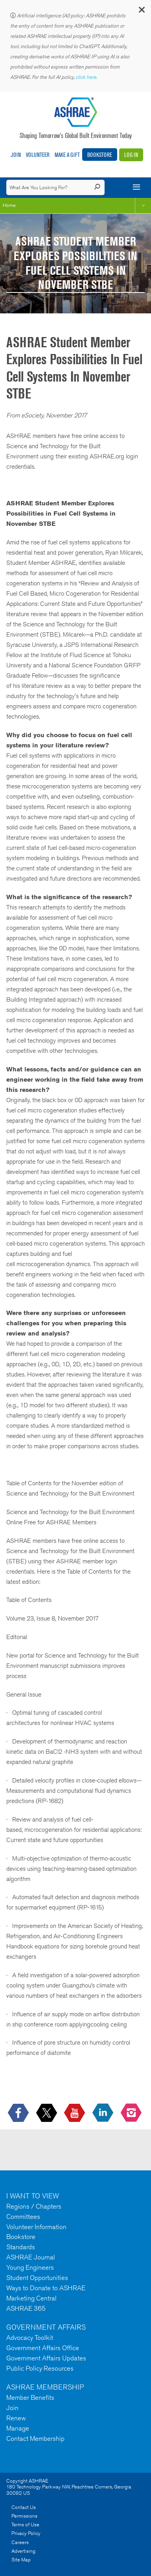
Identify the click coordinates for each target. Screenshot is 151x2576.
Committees (23, 2216)
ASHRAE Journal (30, 2257)
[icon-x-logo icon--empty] (47, 2113)
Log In (131, 154)
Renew (16, 2418)
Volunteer (38, 154)
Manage (17, 2428)
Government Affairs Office (42, 2348)
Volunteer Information (36, 2227)
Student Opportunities (37, 2278)
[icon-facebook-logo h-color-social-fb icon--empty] (19, 2113)
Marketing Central (31, 2298)
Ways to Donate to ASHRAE (45, 2288)
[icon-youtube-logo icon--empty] (75, 2113)
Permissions (24, 2516)
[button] (141, 11)
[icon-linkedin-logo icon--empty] (104, 2113)
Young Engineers (30, 2267)
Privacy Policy (26, 2533)
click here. (87, 77)
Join (16, 154)
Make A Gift (67, 154)
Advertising (23, 2551)
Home (9, 205)
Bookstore (99, 154)
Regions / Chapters (33, 2206)
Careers (20, 2542)
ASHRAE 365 (26, 2308)
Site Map (21, 2559)
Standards (20, 2247)
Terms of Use (25, 2524)
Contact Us (23, 2507)
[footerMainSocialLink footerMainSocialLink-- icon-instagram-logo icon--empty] (132, 2113)
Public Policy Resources (40, 2368)
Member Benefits (30, 2397)
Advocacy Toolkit (29, 2337)
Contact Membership (35, 2438)
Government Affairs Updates (46, 2358)
